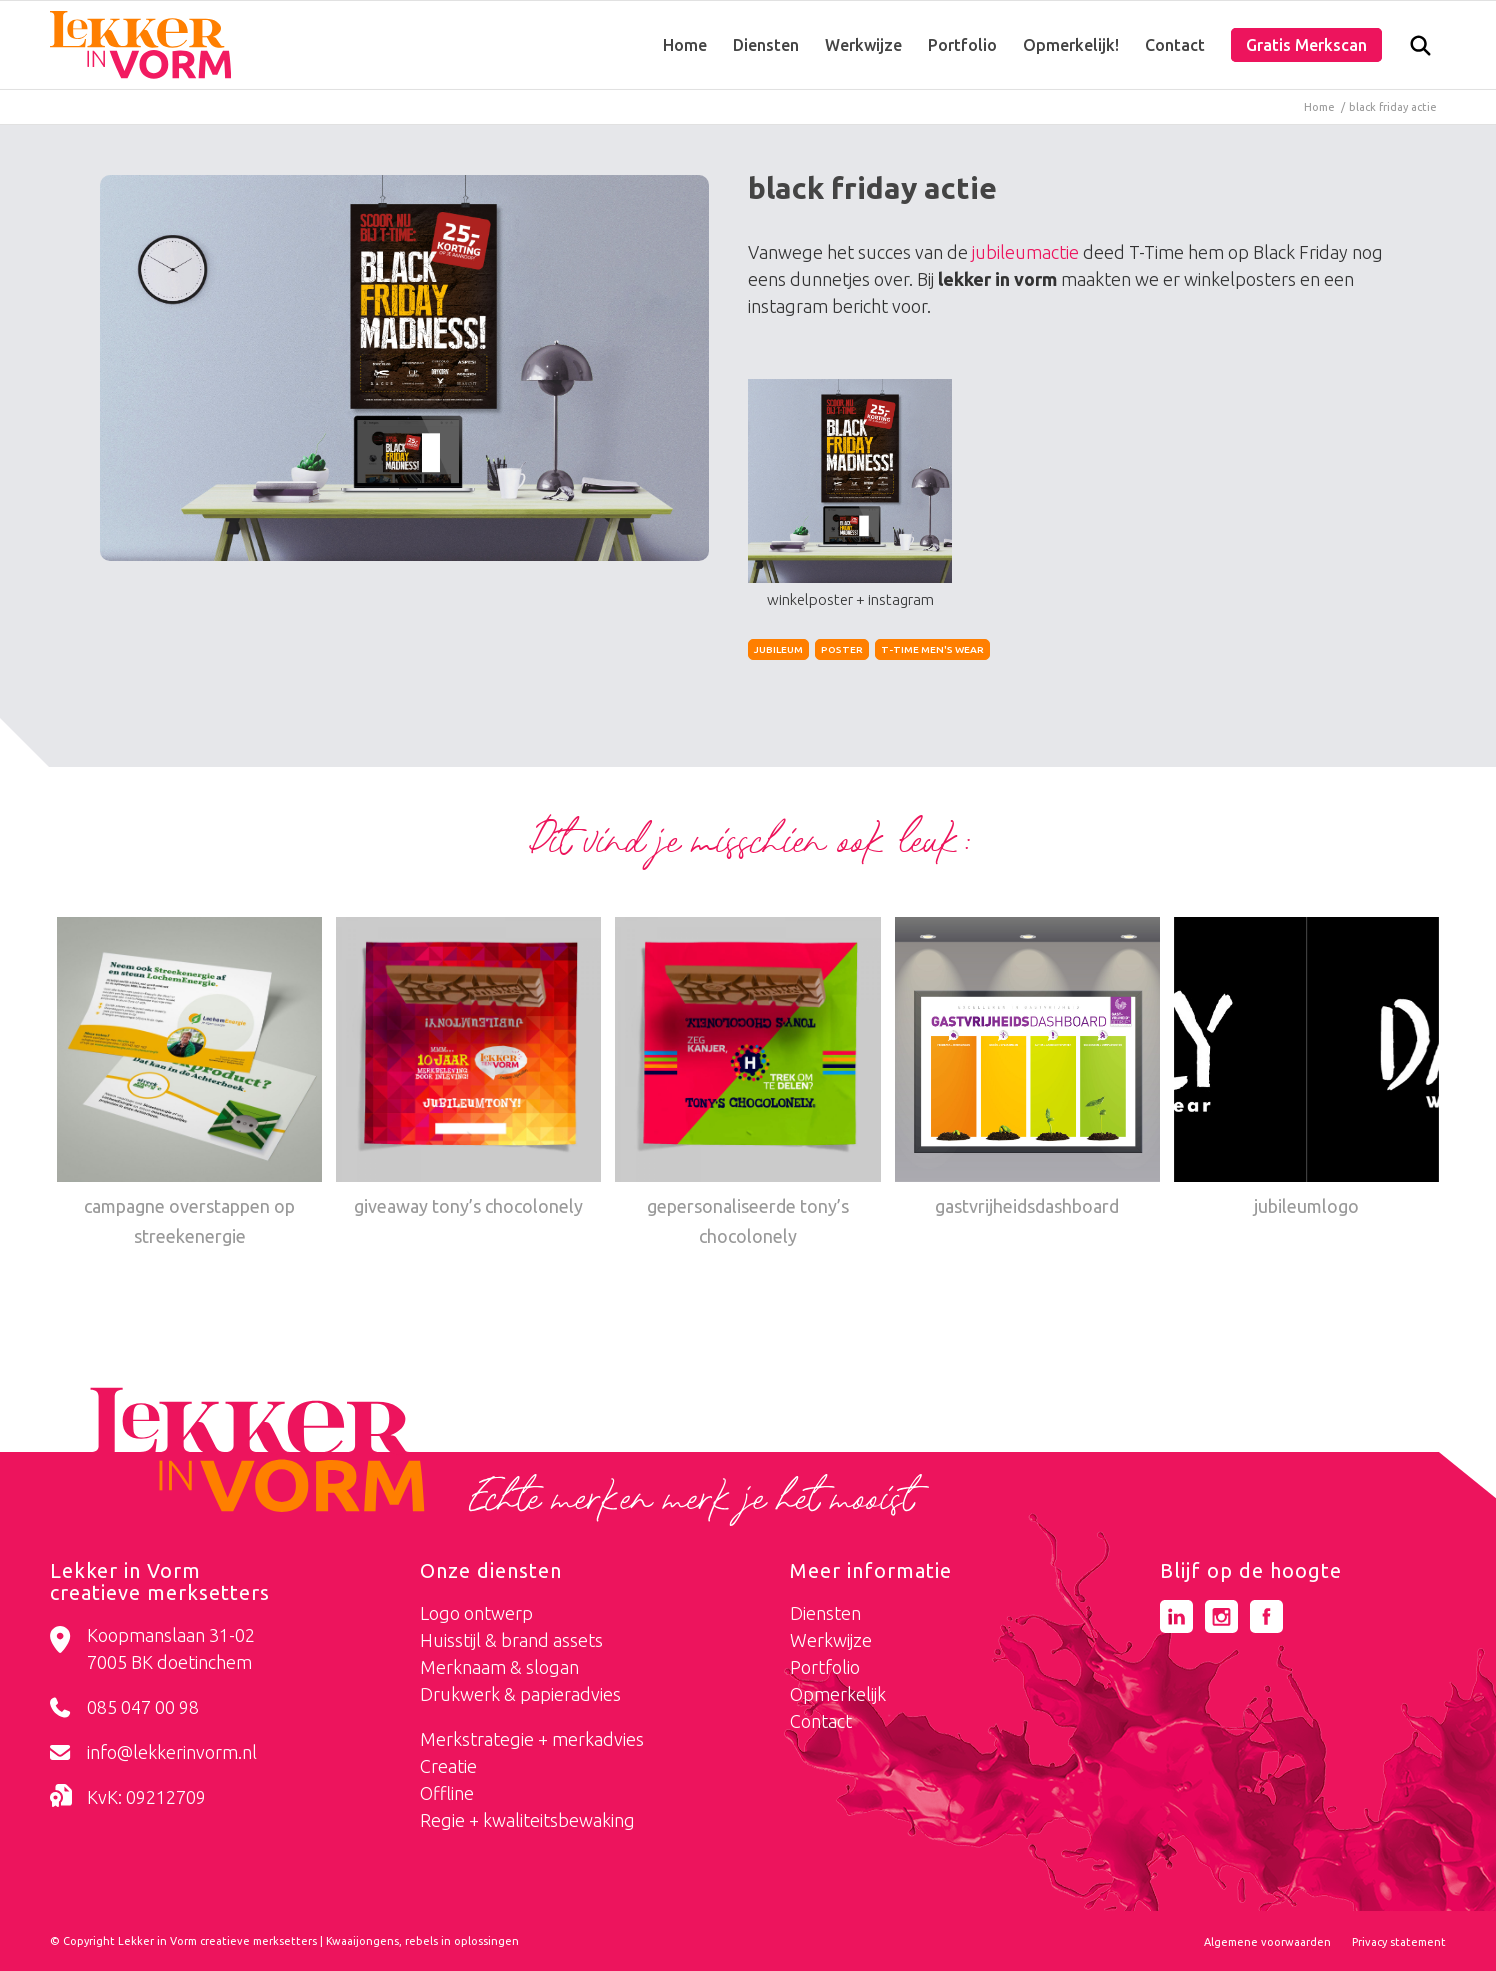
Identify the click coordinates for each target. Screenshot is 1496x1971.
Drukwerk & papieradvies (520, 1694)
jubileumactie (1025, 252)
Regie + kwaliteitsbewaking (527, 1820)
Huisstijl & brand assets (511, 1640)
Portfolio (825, 1667)
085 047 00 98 (143, 1707)
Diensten (825, 1613)
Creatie (448, 1766)
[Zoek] (1420, 50)
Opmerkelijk (838, 1694)
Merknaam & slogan (499, 1667)
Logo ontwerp (476, 1613)
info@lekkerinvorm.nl (172, 1752)
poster (842, 649)
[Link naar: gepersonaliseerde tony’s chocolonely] (747, 1084)
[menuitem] (685, 45)
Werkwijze (831, 1640)
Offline (447, 1793)
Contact (821, 1721)
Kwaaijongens (362, 1941)
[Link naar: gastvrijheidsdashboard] (1027, 1069)
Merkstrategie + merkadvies (532, 1739)
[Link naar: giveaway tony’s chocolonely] (468, 1069)
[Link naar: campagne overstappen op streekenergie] (189, 1084)
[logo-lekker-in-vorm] (140, 45)
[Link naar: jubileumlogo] (1306, 1069)
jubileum (778, 649)
